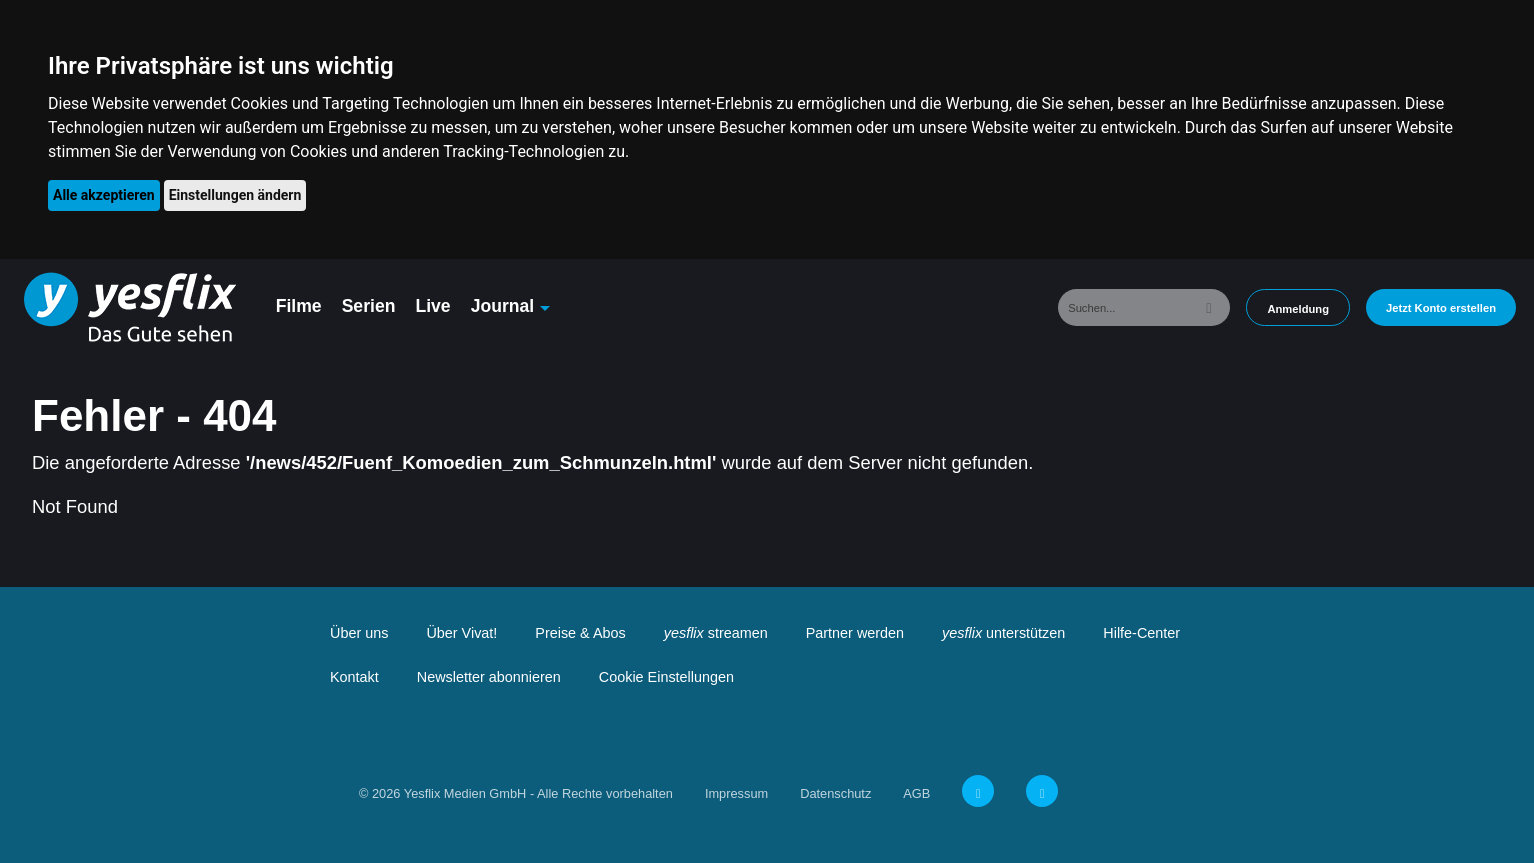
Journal (503, 306)
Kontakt (354, 677)
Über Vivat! (461, 633)
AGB (916, 793)
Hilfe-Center (1141, 633)
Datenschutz (835, 793)
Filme (299, 306)
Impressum (736, 793)
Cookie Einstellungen (666, 677)
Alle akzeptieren (104, 195)
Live (432, 306)
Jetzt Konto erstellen (1441, 308)
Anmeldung (1298, 309)
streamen (716, 633)
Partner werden (855, 633)
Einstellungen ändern (235, 195)
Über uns (359, 633)
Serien (369, 306)
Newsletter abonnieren (489, 677)
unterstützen (1003, 633)
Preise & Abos (580, 633)
